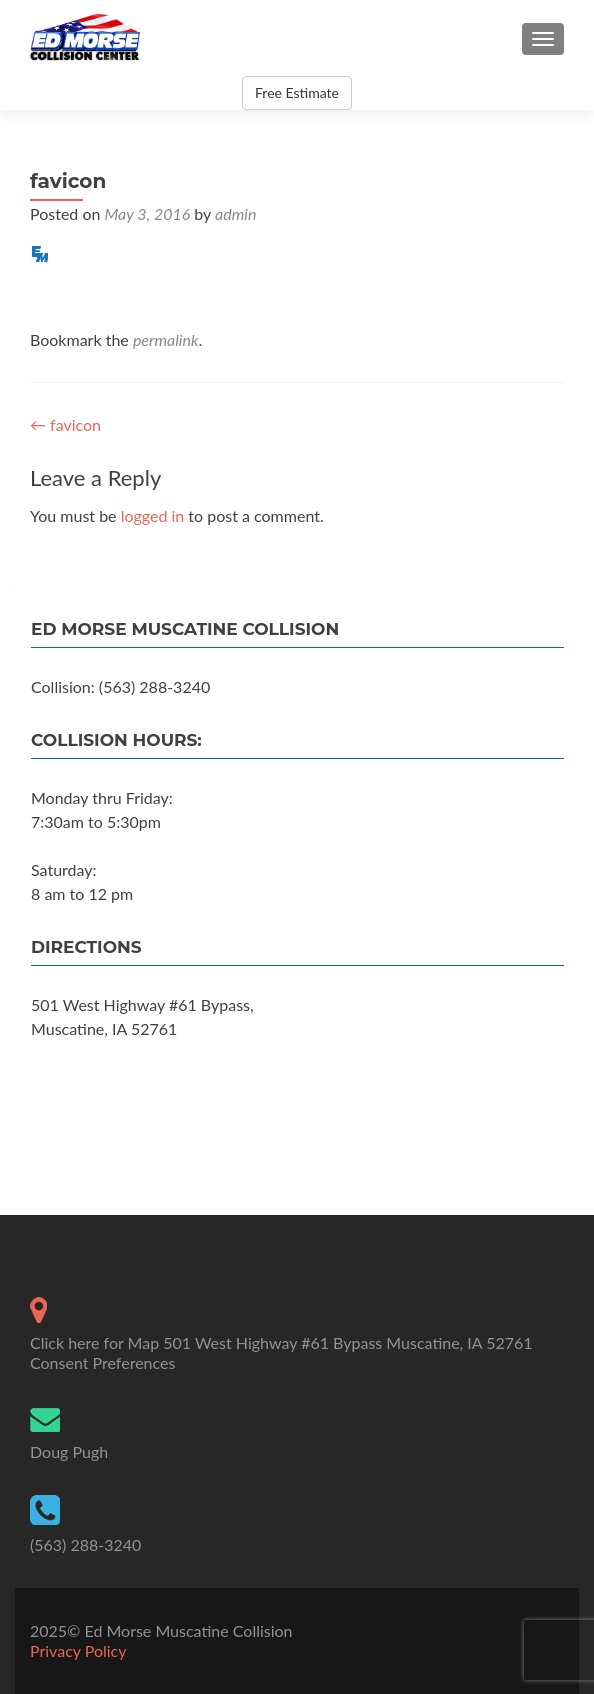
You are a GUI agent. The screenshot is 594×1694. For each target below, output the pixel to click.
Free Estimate (297, 92)
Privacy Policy (78, 1650)
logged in (153, 515)
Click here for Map (94, 1342)
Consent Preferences (102, 1362)
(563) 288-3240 (85, 1544)
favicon (65, 424)
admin (235, 213)
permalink (166, 339)
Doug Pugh (69, 1451)
